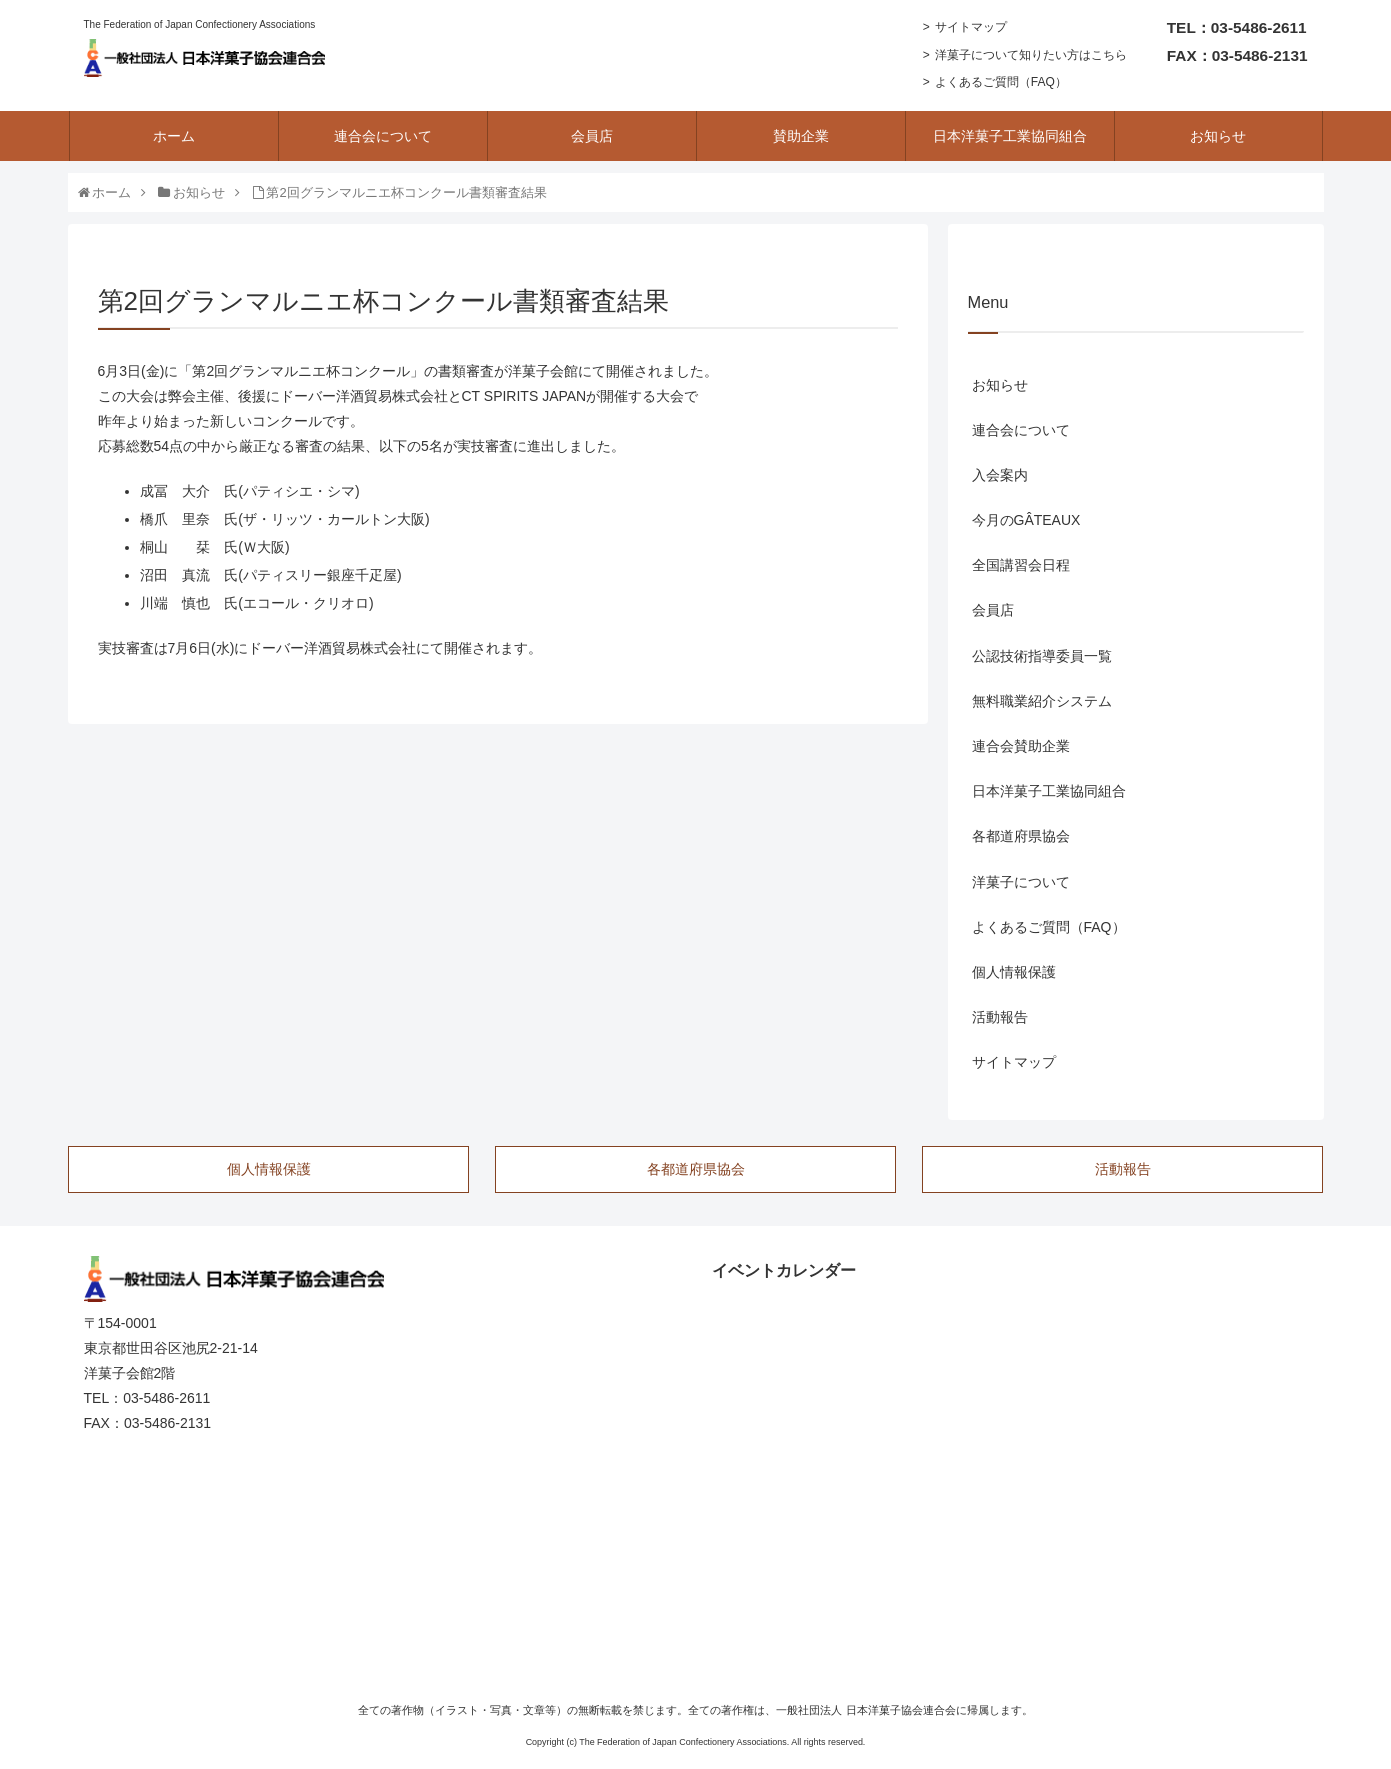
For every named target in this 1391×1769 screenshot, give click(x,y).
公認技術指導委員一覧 (1042, 656)
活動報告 (1000, 1017)
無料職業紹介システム (1042, 701)
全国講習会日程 (1021, 565)
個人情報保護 (1014, 972)
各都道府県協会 (1021, 836)
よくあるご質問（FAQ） (1001, 82)
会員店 (993, 610)
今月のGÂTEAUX (1026, 520)
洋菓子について (1021, 882)
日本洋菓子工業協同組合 (1049, 791)
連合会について (1021, 430)
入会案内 (1000, 475)
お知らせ (1000, 385)
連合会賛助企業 (1021, 746)
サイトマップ (971, 27)
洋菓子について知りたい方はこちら (1031, 55)
